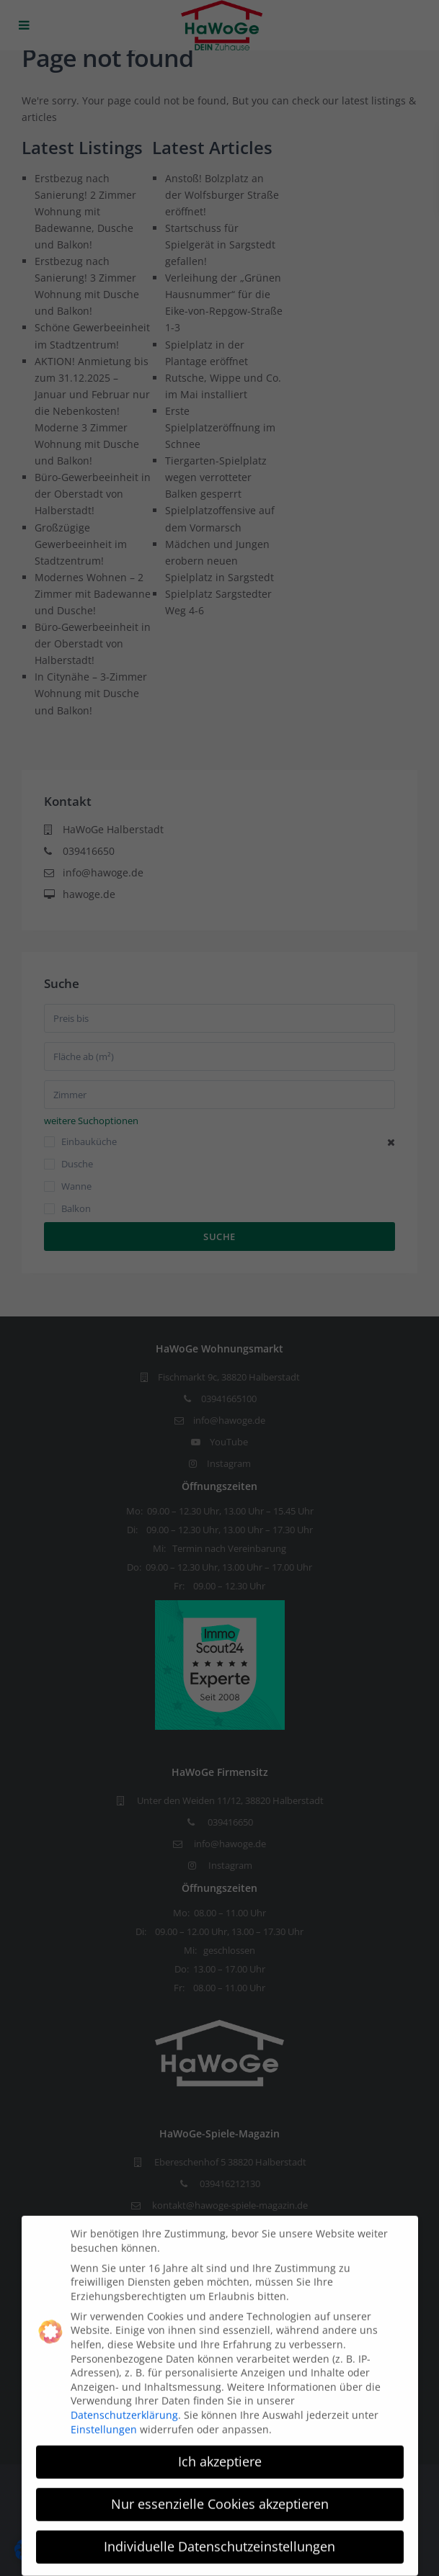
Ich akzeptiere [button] (220, 2451)
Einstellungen (104, 2418)
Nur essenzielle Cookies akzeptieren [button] (220, 2494)
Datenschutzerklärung (124, 2404)
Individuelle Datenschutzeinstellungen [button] (219, 2536)
